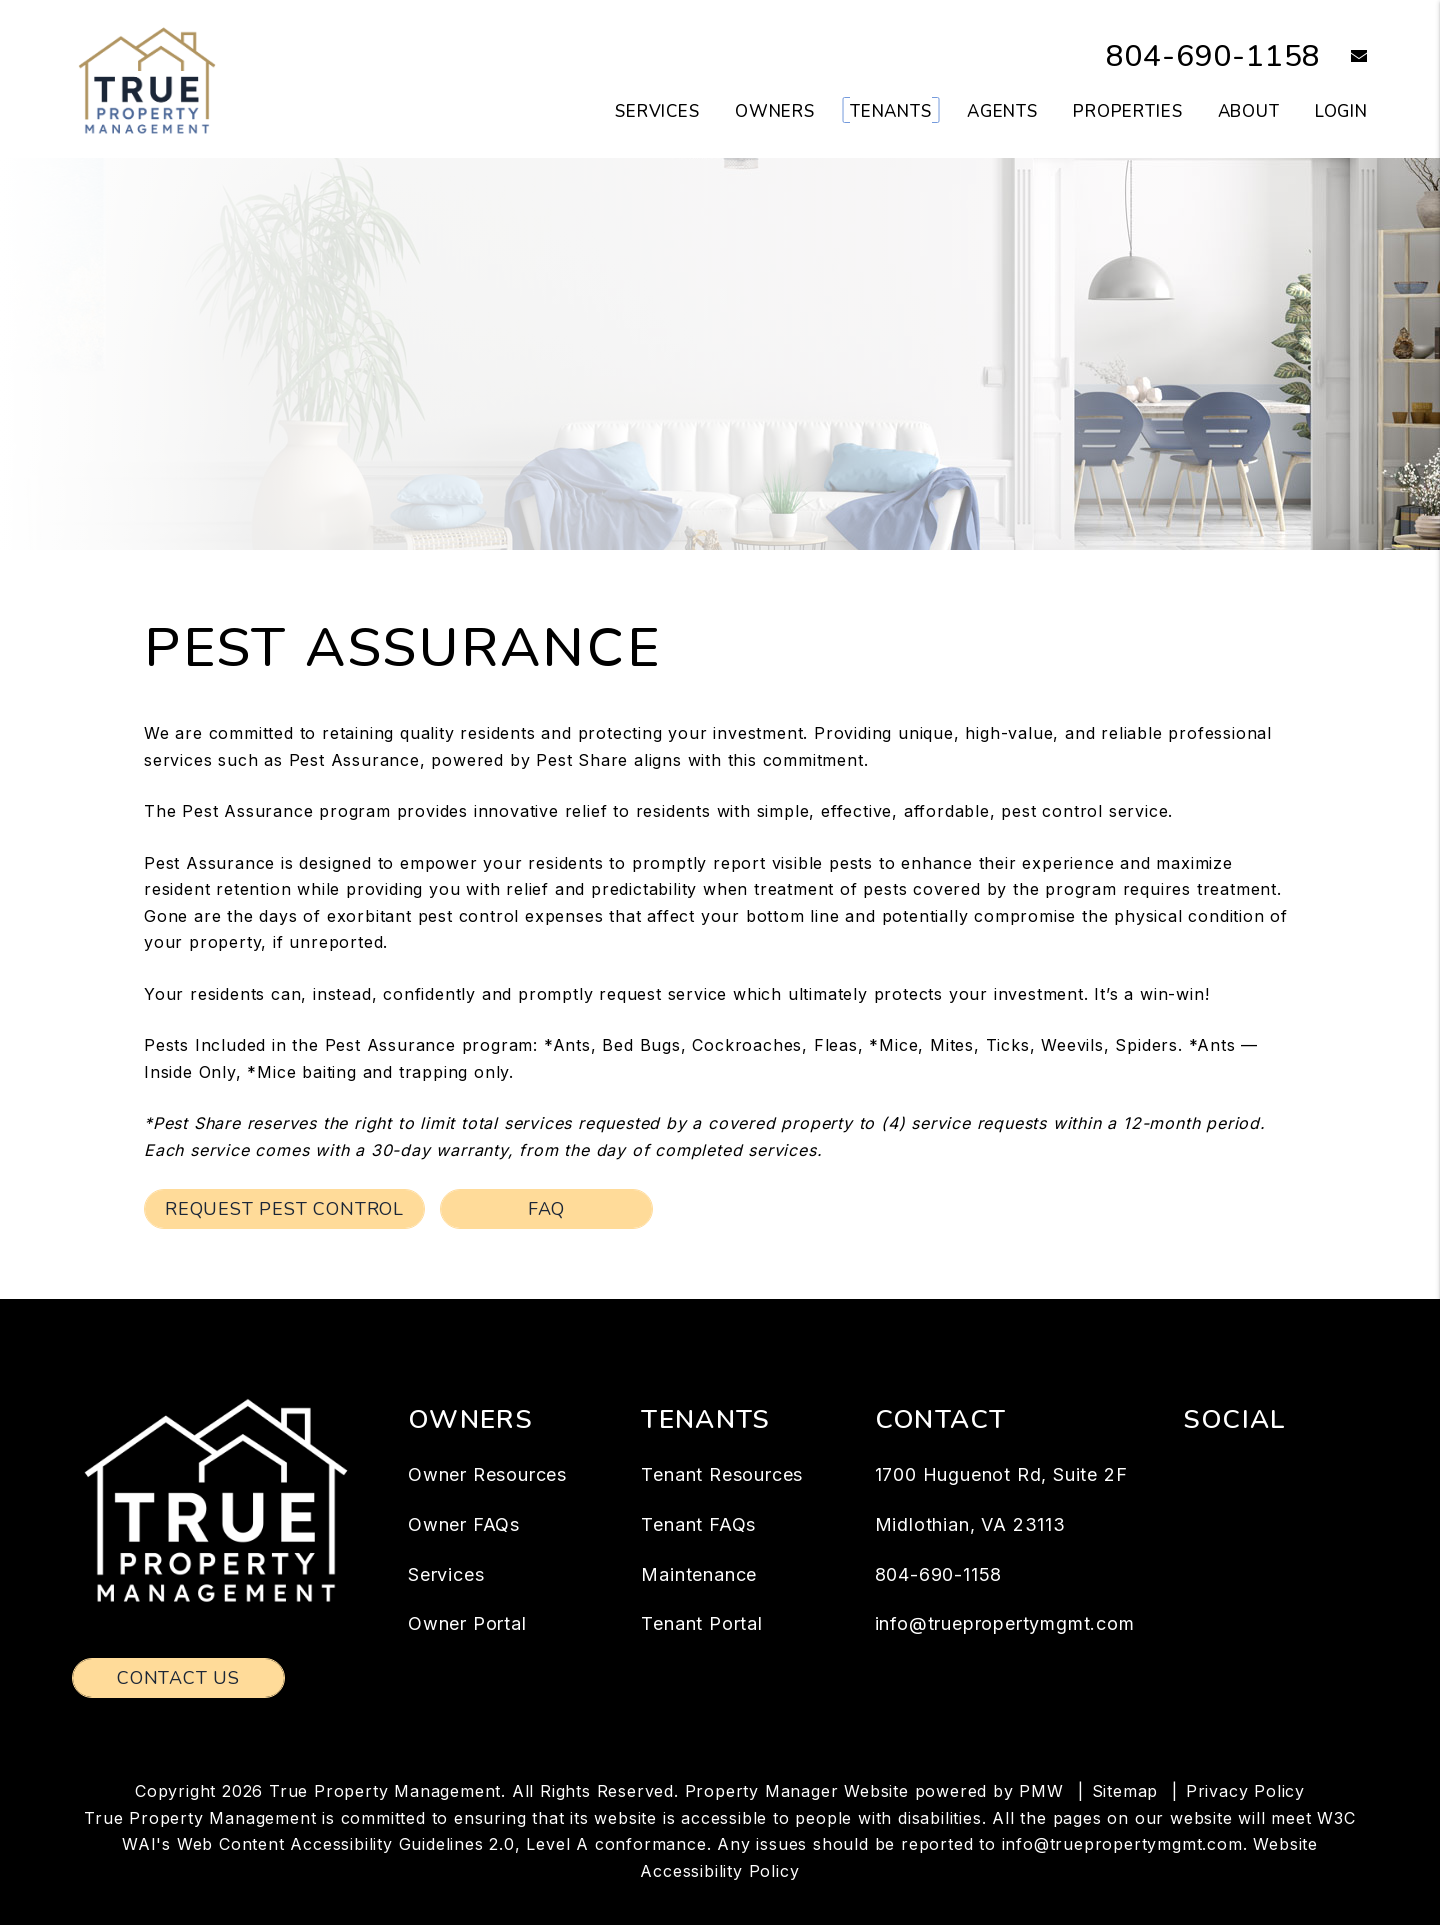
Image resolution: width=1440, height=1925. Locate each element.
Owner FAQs (464, 1524)
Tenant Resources (722, 1474)
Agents (1002, 111)
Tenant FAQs (698, 1524)
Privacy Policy (1245, 1791)
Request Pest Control (284, 1209)
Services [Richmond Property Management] (657, 111)
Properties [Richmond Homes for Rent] (1128, 111)
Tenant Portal (701, 1623)
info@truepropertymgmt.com (1005, 1623)
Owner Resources (487, 1474)
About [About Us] (1249, 111)
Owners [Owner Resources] (775, 111)
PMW (1041, 1791)
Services (446, 1574)
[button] (1344, 57)
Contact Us (178, 1678)
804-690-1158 (1214, 56)
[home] (147, 78)
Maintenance (699, 1574)
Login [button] (1341, 111)
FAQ (546, 1209)
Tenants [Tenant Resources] (891, 111)
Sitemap (1125, 1791)
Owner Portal (467, 1623)
